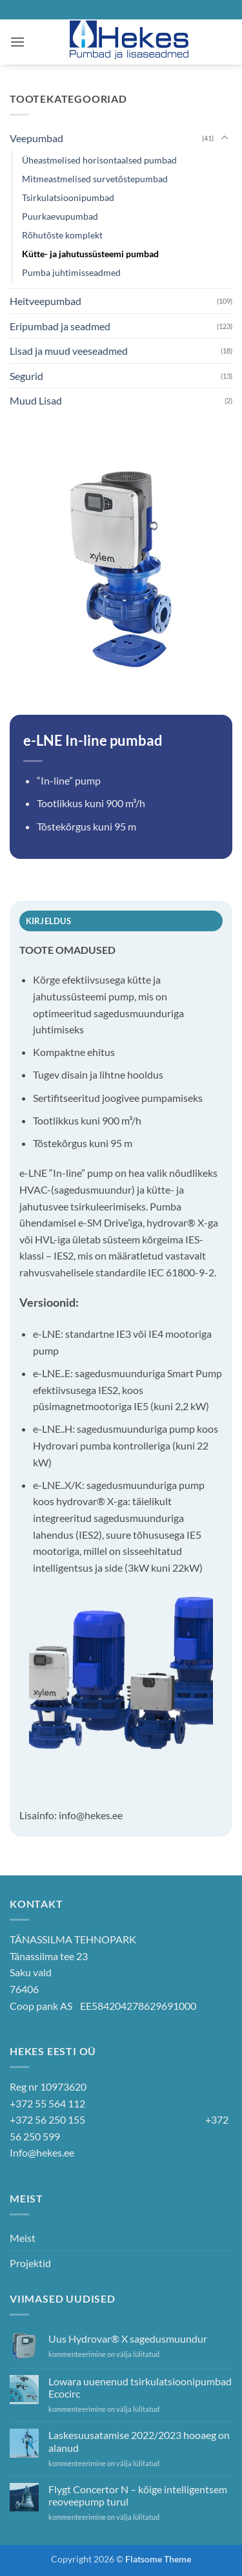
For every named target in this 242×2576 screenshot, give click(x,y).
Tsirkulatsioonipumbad (68, 197)
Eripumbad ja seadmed (60, 326)
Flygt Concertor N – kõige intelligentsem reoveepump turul (137, 2495)
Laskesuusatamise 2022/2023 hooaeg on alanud (139, 2441)
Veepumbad (36, 138)
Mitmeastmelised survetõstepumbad (95, 178)
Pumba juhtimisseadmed (71, 272)
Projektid (30, 2263)
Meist (22, 2238)
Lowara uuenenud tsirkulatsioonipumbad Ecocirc (140, 2387)
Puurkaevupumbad (60, 216)
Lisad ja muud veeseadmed (69, 350)
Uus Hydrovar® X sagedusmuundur (127, 2338)
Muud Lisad (36, 400)
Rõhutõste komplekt (62, 234)
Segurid (26, 376)
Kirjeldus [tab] (48, 921)
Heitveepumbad (45, 301)
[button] (17, 42)
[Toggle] (224, 138)
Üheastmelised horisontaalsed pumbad (99, 159)
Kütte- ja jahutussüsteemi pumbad (90, 253)
